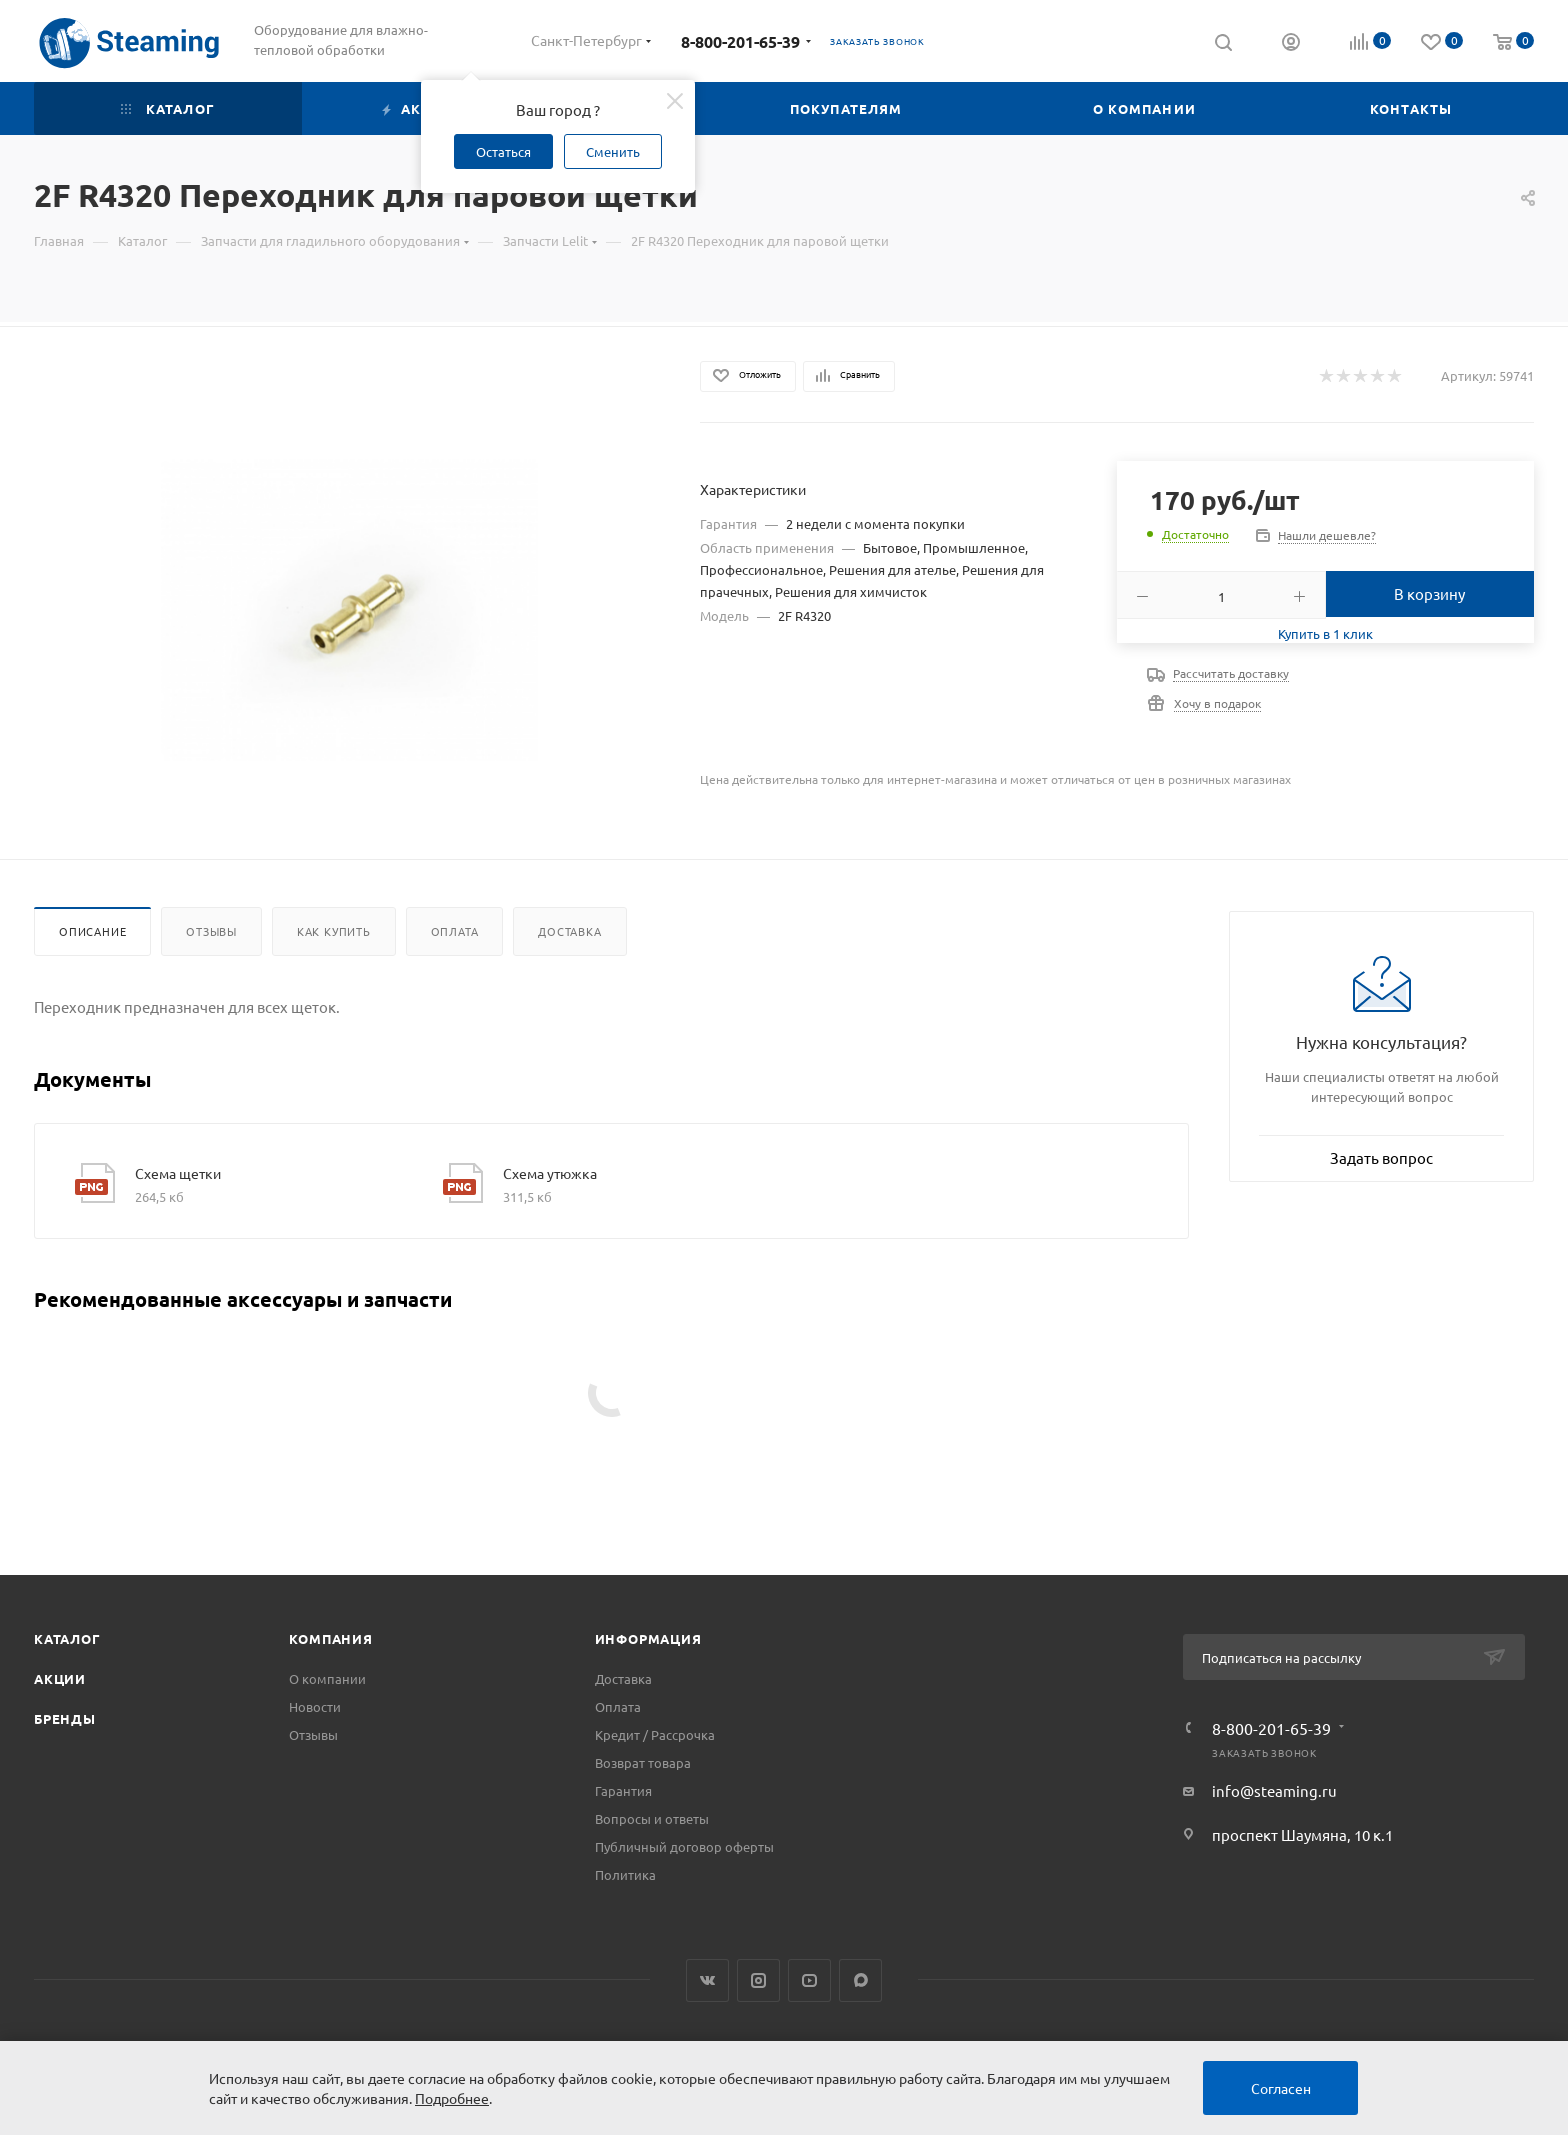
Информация (648, 1638)
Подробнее (452, 2098)
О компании (327, 1678)
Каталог (67, 1638)
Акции (60, 1678)
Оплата (455, 931)
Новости (315, 1706)
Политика (625, 1874)
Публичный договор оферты (684, 1846)
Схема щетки (178, 1173)
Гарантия (623, 1790)
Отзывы (211, 931)
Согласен (1281, 2088)
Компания (330, 1638)
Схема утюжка (550, 1173)
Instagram (758, 1980)
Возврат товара (643, 1762)
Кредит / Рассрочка (655, 1734)
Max (860, 1980)
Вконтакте (707, 1980)
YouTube (809, 1980)
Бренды (65, 1718)
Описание (92, 931)
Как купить (334, 931)
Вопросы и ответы (652, 1818)
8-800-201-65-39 (740, 41)
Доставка (569, 931)
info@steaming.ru (1274, 1790)
